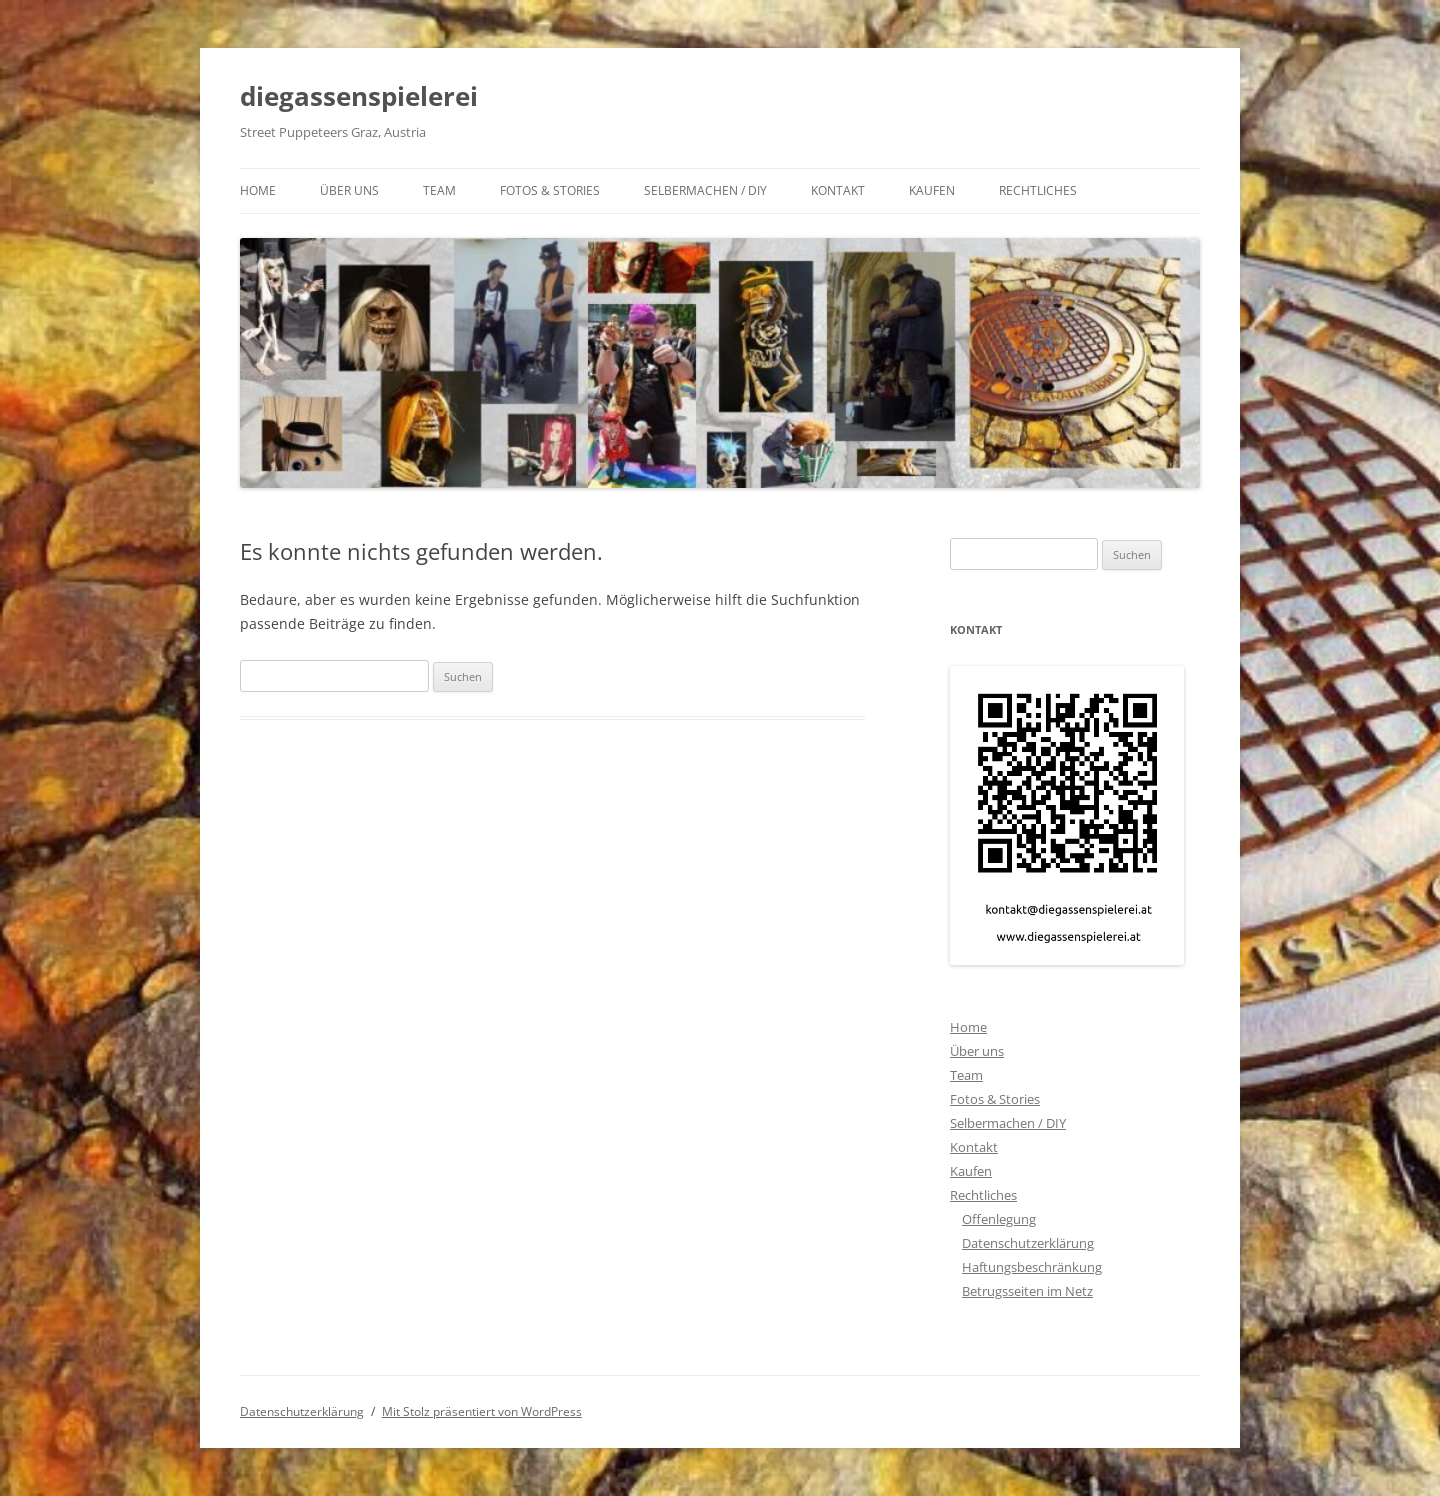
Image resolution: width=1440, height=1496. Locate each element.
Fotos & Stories (550, 190)
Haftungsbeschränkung (1032, 1267)
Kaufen (932, 190)
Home (258, 190)
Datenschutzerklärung (1028, 1243)
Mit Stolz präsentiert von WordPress (482, 1411)
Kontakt (838, 190)
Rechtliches (1038, 190)
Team (439, 190)
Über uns (349, 190)
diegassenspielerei (359, 96)
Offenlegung (999, 1219)
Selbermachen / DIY (705, 190)
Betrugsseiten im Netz (1027, 1291)
